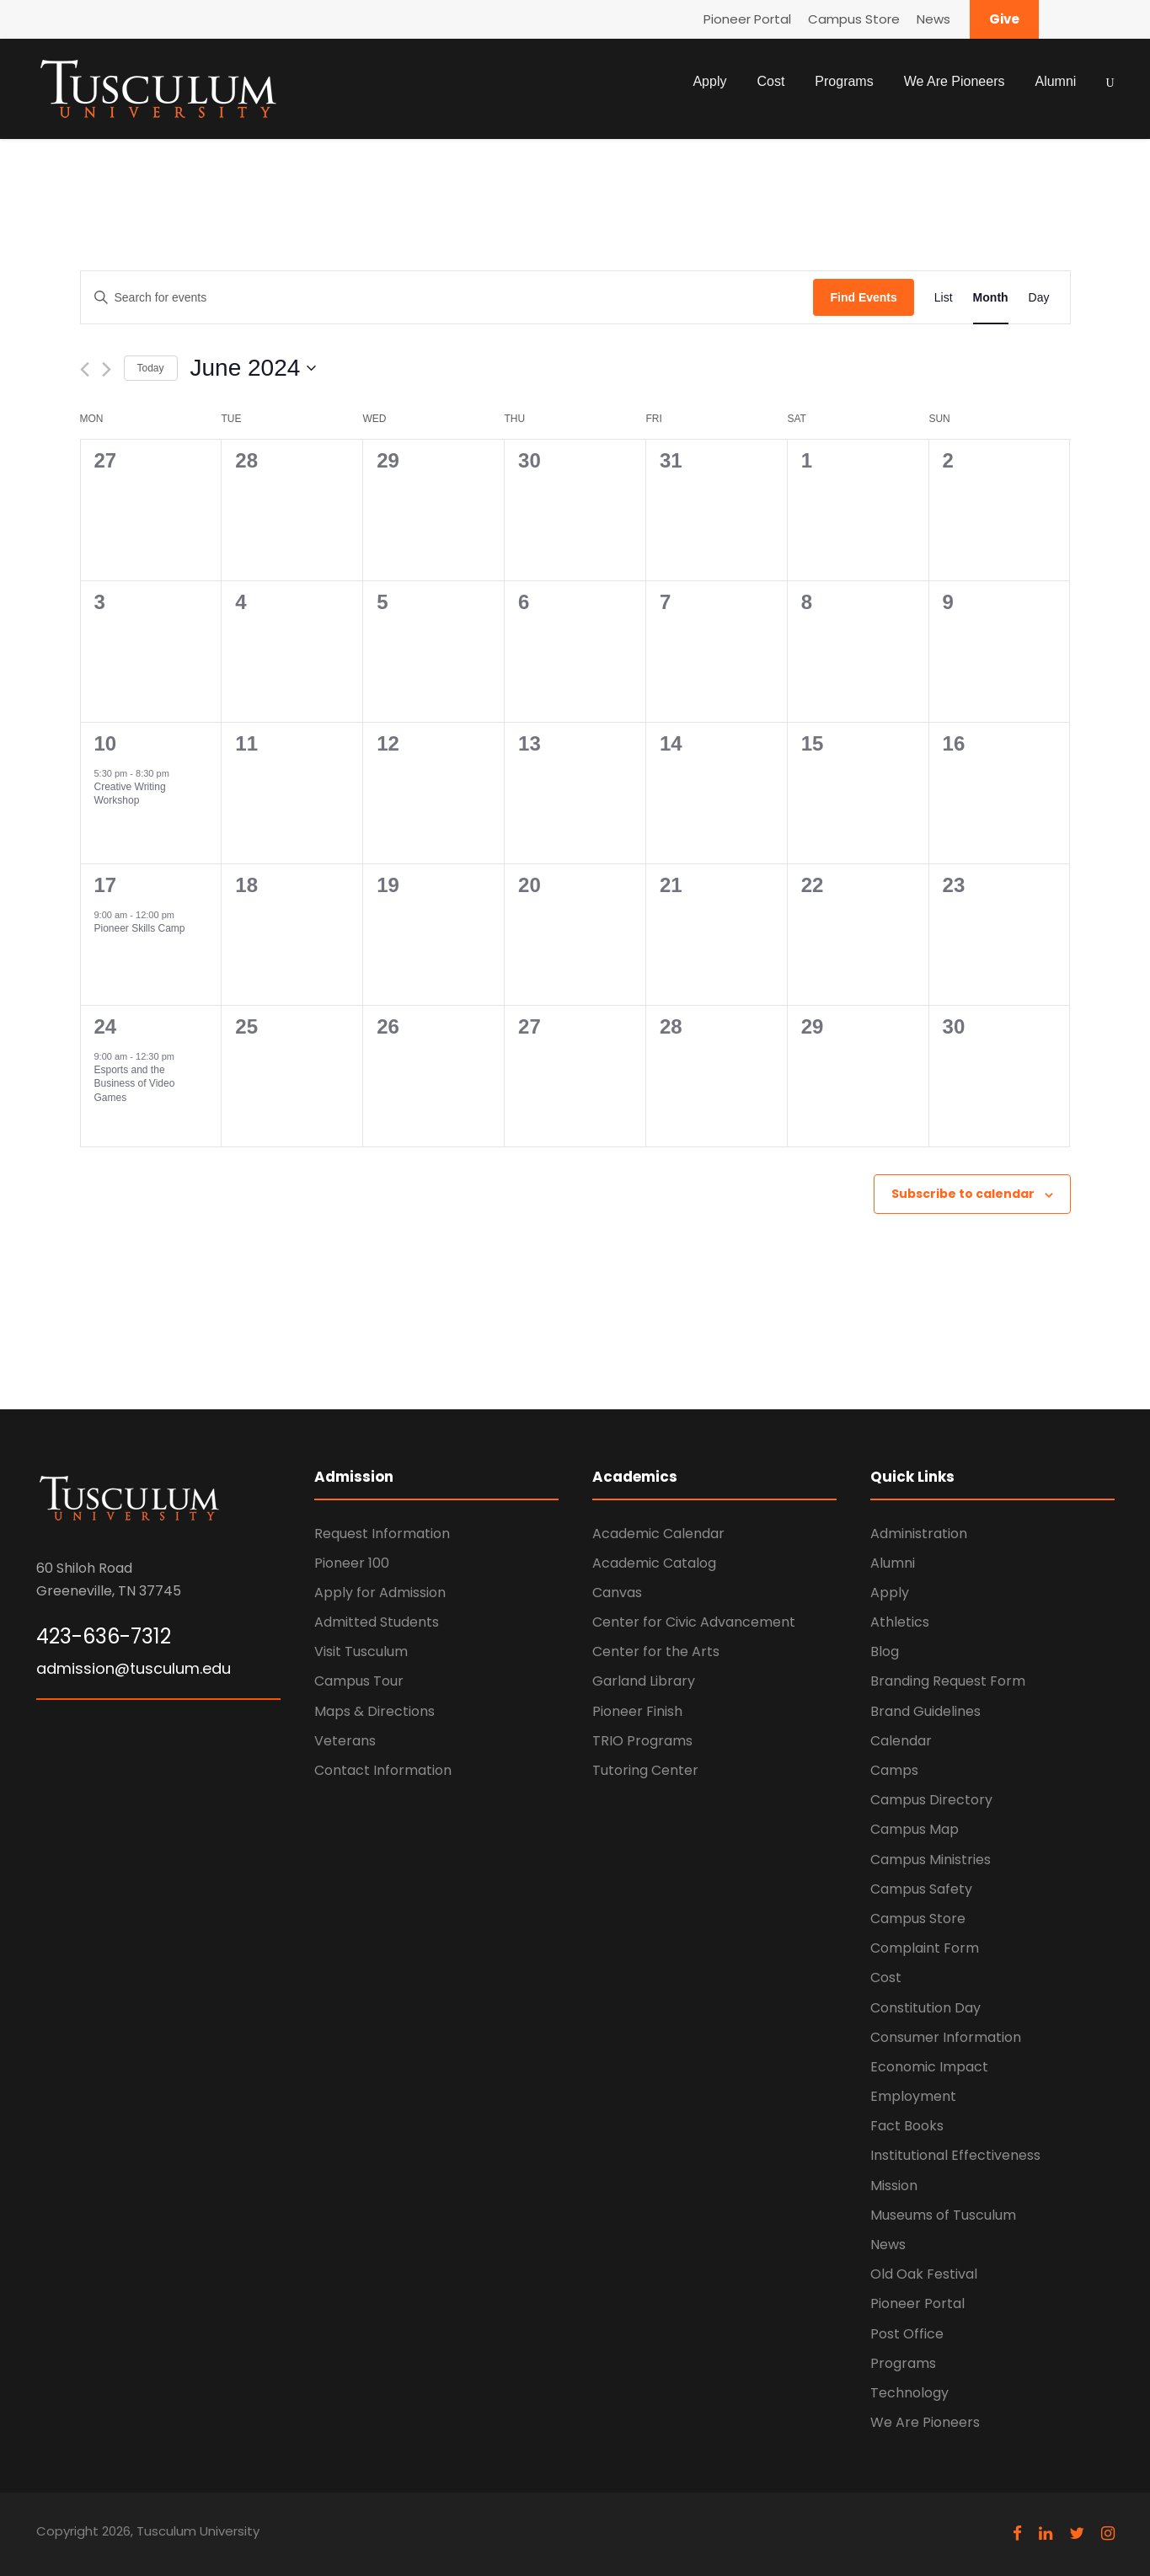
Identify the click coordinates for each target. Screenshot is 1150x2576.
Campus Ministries (930, 1859)
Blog (884, 1651)
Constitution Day (925, 2008)
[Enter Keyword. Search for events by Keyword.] (447, 297)
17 (105, 885)
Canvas (617, 1592)
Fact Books (907, 2125)
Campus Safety (921, 1889)
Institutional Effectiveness (955, 2155)
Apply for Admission (380, 1592)
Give (1004, 19)
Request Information (382, 1533)
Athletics (899, 1622)
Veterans (345, 1740)
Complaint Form (924, 1948)
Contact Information (383, 1770)
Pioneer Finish (637, 1711)
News (933, 19)
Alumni (1055, 81)
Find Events (863, 297)
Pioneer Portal (747, 19)
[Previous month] (84, 369)
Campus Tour (359, 1681)
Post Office (907, 2334)
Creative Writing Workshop (130, 794)
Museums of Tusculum (943, 2215)
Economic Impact (929, 2066)
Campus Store (854, 19)
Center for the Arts (655, 1651)
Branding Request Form (947, 1681)
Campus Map (914, 1829)
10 (105, 743)
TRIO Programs (642, 1740)
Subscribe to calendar (963, 1193)
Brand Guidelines (925, 1711)
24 (105, 1026)
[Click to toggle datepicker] (253, 368)
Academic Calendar (658, 1533)
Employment (913, 2096)
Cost (770, 81)
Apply (709, 81)
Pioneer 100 (351, 1563)
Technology (909, 2392)
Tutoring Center (645, 1770)
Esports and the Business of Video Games (134, 1084)
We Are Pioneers (954, 81)
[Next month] (106, 369)
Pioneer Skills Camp (139, 928)
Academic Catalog (654, 1563)
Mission (893, 2185)
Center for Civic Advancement (693, 1622)
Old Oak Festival (923, 2274)
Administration (918, 1533)
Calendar (901, 1740)
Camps (894, 1770)
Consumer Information (945, 2037)
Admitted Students (376, 1622)
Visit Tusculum (361, 1651)
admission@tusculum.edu (133, 1668)
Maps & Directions (374, 1711)
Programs (844, 81)
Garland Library (643, 1681)
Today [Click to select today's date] (150, 368)
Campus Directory (931, 1799)
